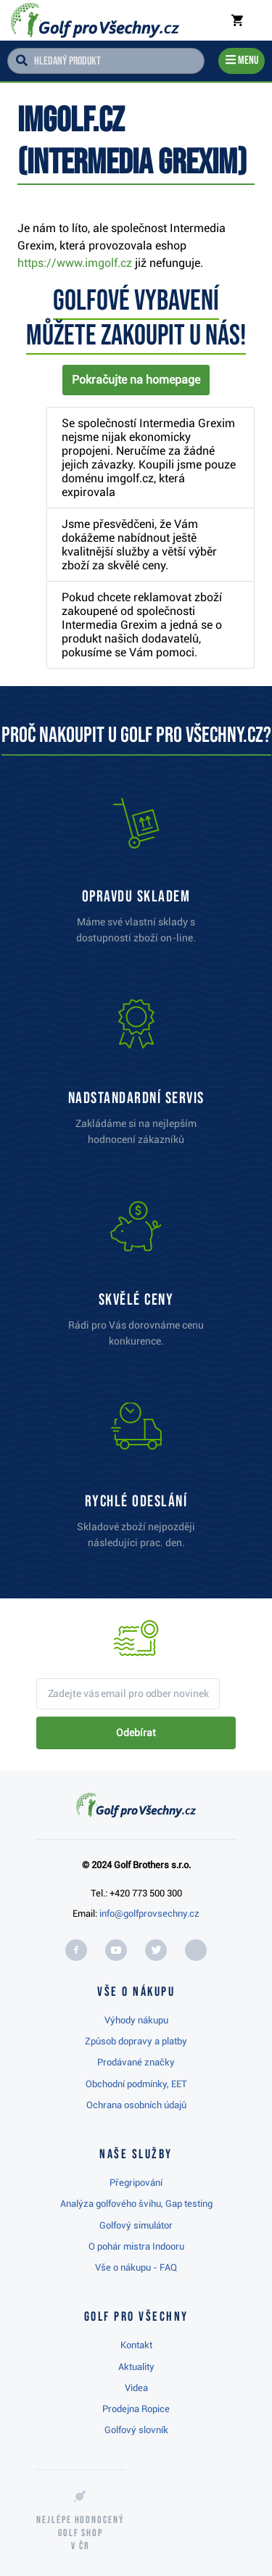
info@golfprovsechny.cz (149, 1913)
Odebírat (135, 1732)
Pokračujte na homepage (136, 380)
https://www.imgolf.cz (74, 263)
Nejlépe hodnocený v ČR (80, 2533)
